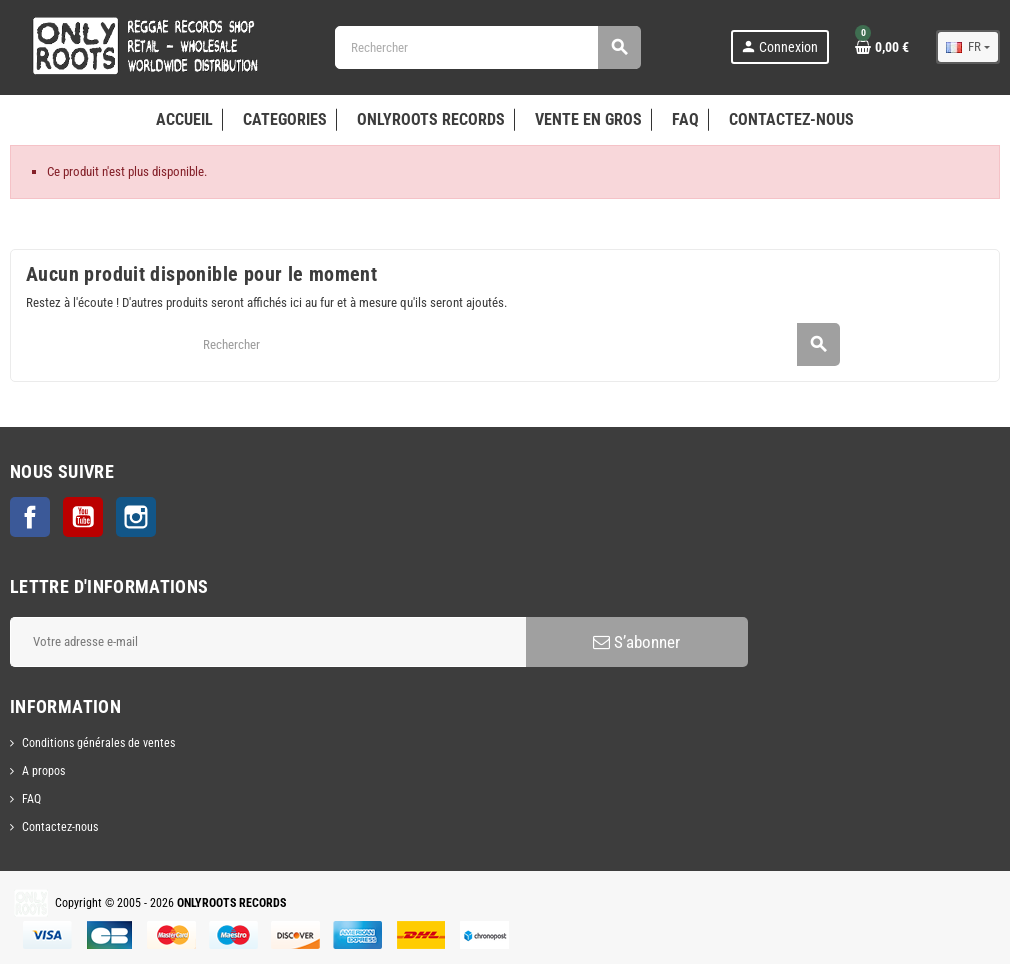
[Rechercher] (487, 47)
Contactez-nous (60, 827)
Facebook (30, 517)
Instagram (136, 517)
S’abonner (636, 642)
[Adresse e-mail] (268, 642)
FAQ (31, 799)
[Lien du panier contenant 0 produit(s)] (882, 47)
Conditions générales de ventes (98, 743)
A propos (43, 771)
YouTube (83, 517)
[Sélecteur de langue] (968, 47)
